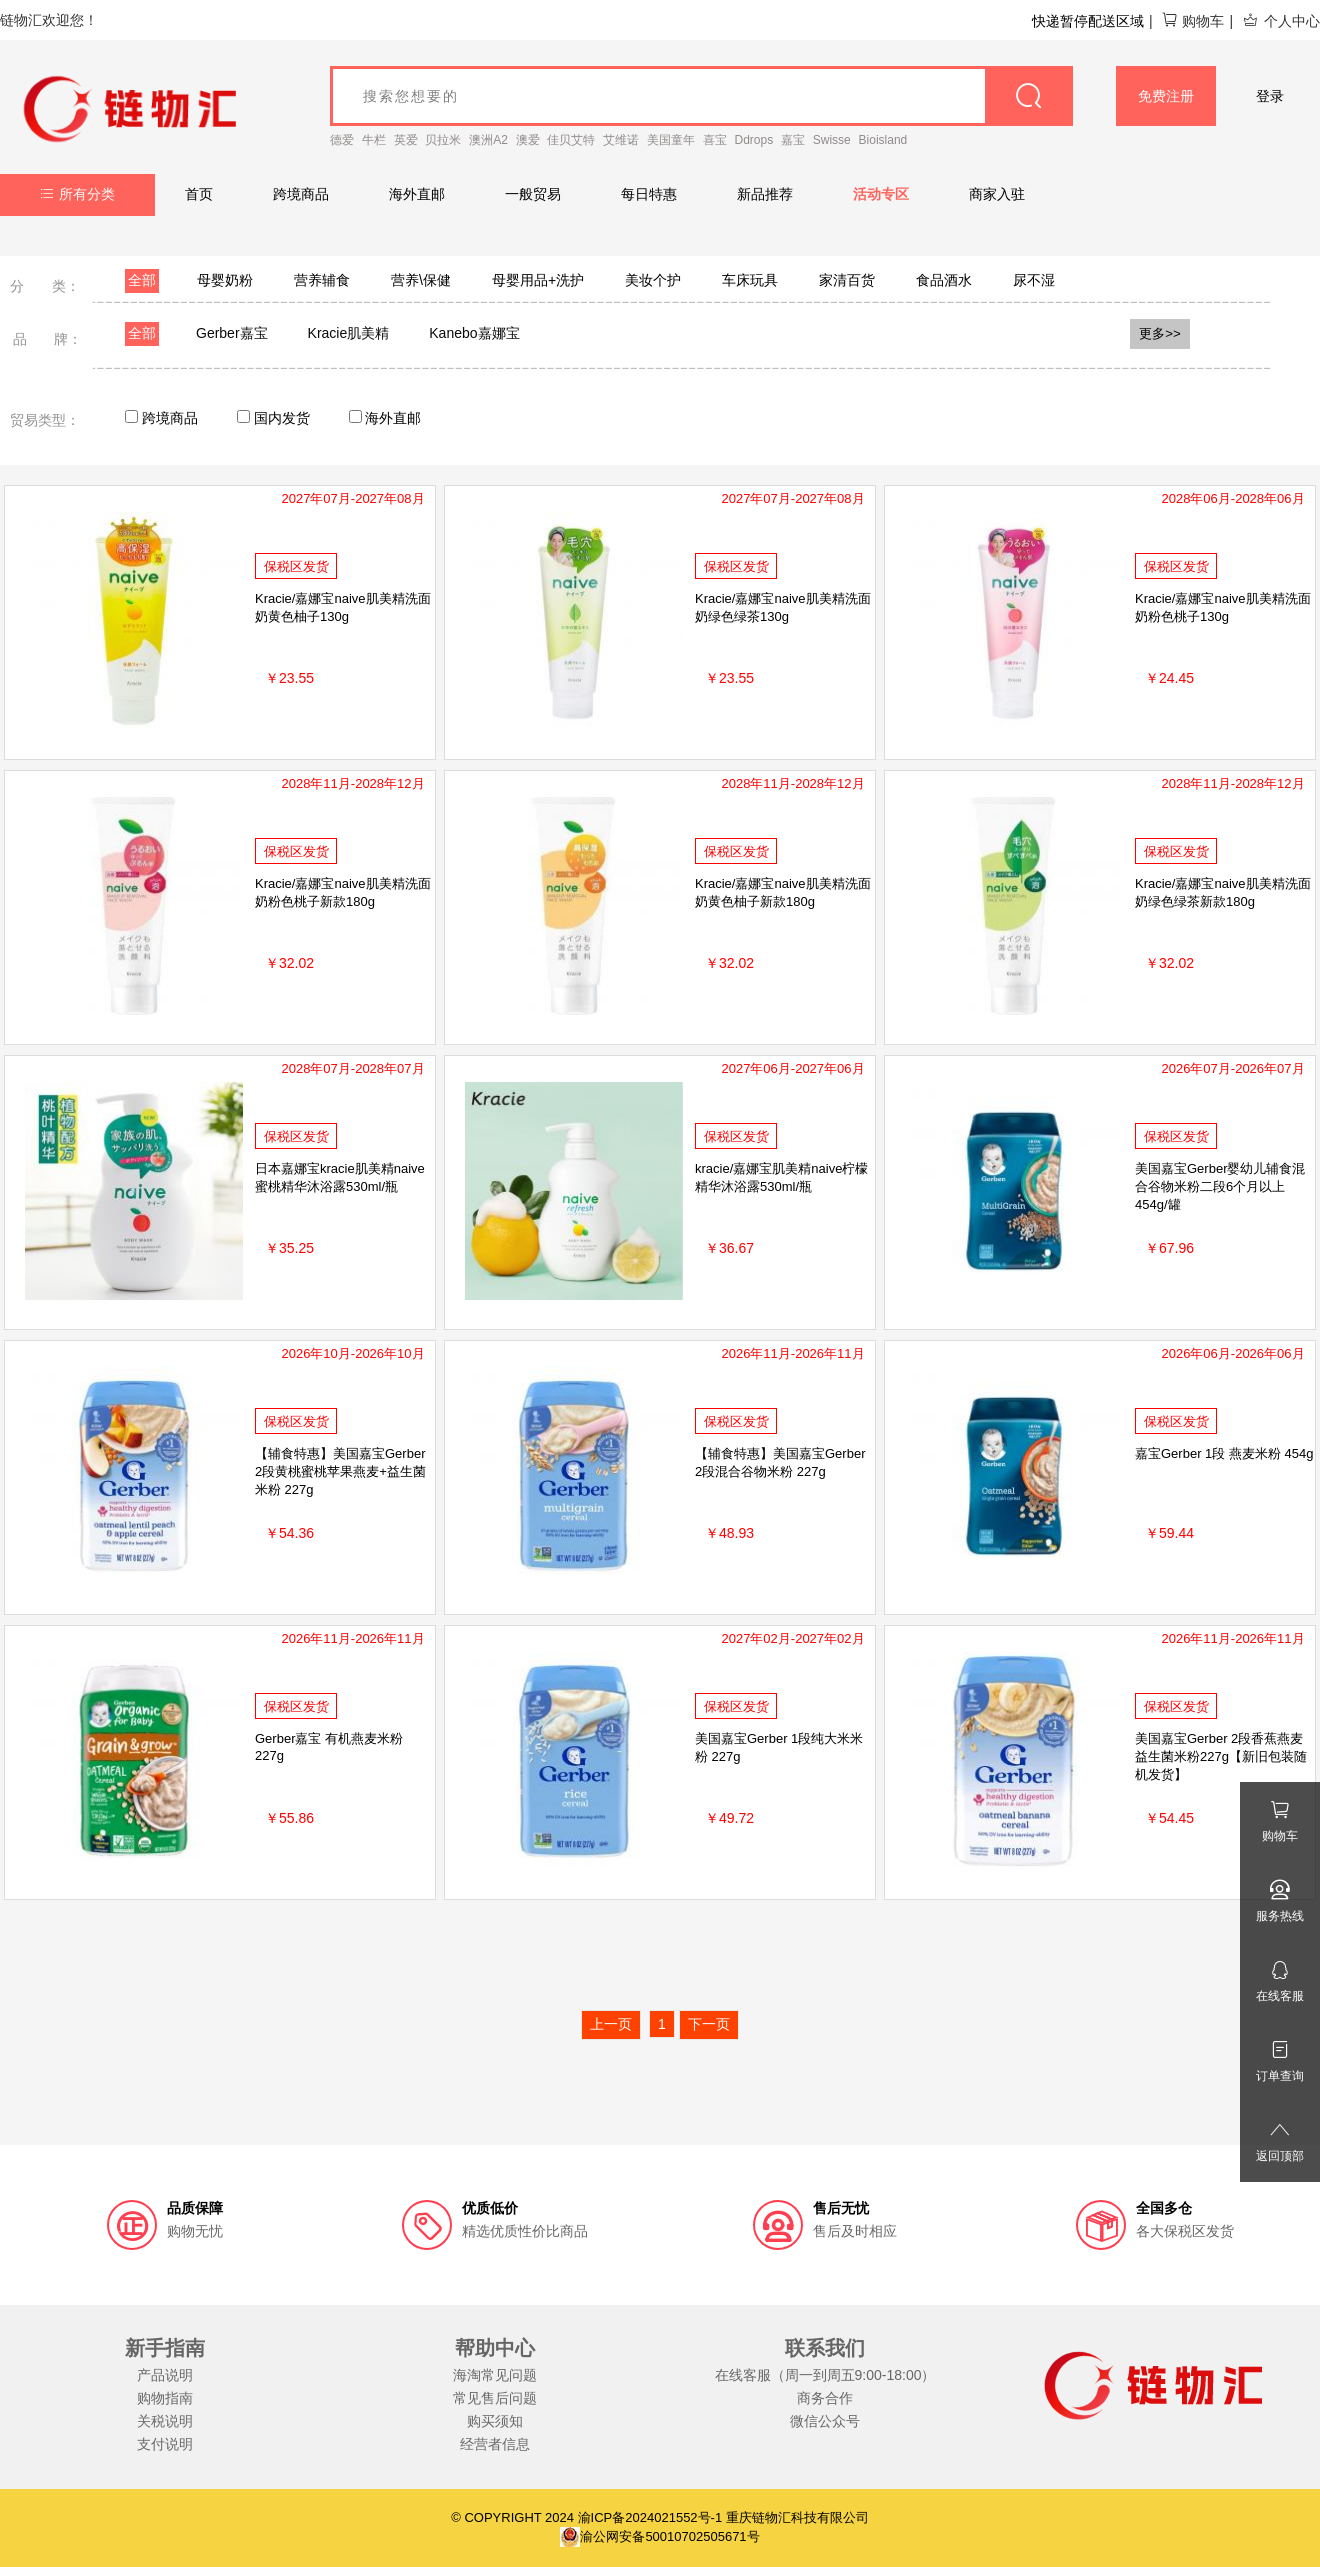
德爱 (342, 140)
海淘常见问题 (495, 2375)
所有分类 (77, 194)
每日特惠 (649, 194)
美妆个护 (653, 280)
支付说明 (165, 2444)
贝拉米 (443, 140)
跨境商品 (301, 194)
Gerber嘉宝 (232, 333)
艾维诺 (621, 140)
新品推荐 (765, 194)
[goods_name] (701, 96)
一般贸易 (533, 194)
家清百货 (847, 280)
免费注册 (1166, 96)
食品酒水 (944, 280)
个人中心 (1281, 21)
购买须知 (495, 2421)
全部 (142, 280)
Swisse (832, 140)
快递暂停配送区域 (1088, 21)
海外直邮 (417, 194)
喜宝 (715, 140)
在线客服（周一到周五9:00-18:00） (825, 2375)
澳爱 (528, 140)
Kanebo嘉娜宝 (474, 333)
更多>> (1160, 333)
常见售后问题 (495, 2398)
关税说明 (165, 2421)
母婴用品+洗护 (538, 280)
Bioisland (883, 140)
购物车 (1192, 21)
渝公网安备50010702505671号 (659, 2536)
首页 (199, 194)
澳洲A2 (488, 140)
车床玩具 (750, 280)
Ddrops (754, 140)
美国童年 (671, 140)
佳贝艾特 (571, 140)
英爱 (406, 140)
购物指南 (165, 2398)
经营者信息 (495, 2444)
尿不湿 (1034, 280)
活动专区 (881, 194)
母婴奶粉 (225, 280)
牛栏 (374, 140)
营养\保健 (421, 280)
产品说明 (165, 2375)
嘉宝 (793, 140)
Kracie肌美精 (349, 333)
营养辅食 (322, 280)
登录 (1270, 96)
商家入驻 (997, 194)
